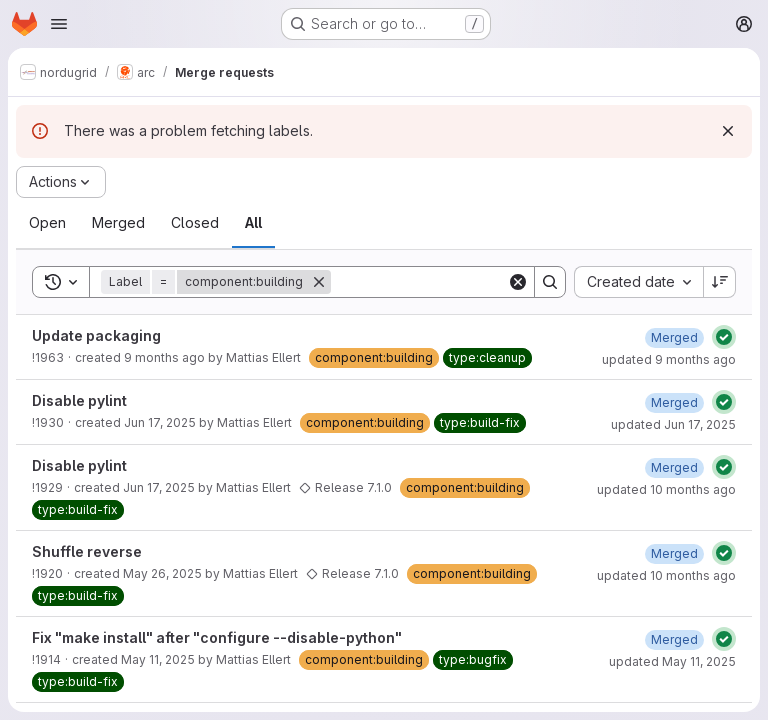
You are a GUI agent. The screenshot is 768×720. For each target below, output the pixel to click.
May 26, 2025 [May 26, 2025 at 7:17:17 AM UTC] (162, 573)
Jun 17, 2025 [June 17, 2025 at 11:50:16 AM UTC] (160, 422)
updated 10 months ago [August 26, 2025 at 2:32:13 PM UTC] (666, 489)
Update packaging (96, 335)
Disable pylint (79, 400)
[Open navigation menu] (59, 24)
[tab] (47, 223)
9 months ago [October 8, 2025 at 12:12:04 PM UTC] (164, 357)
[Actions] (61, 182)
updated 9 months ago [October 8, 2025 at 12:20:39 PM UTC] (669, 359)
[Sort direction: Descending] (720, 282)
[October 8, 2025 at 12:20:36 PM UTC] (674, 337)
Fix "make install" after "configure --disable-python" (217, 637)
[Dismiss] (728, 131)
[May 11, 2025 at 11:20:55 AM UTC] (674, 639)
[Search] (455, 282)
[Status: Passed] (724, 337)
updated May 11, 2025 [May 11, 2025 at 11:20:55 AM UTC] (672, 661)
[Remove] (319, 282)
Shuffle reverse (87, 551)
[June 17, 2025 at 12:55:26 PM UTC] (674, 467)
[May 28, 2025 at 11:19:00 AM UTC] (674, 553)
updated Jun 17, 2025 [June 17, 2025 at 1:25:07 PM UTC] (673, 424)
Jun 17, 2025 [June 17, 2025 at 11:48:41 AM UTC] (159, 487)
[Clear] (518, 282)
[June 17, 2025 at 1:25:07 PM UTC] (674, 402)
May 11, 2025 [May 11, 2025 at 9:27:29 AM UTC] (158, 659)
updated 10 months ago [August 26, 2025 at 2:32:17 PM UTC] (666, 575)
